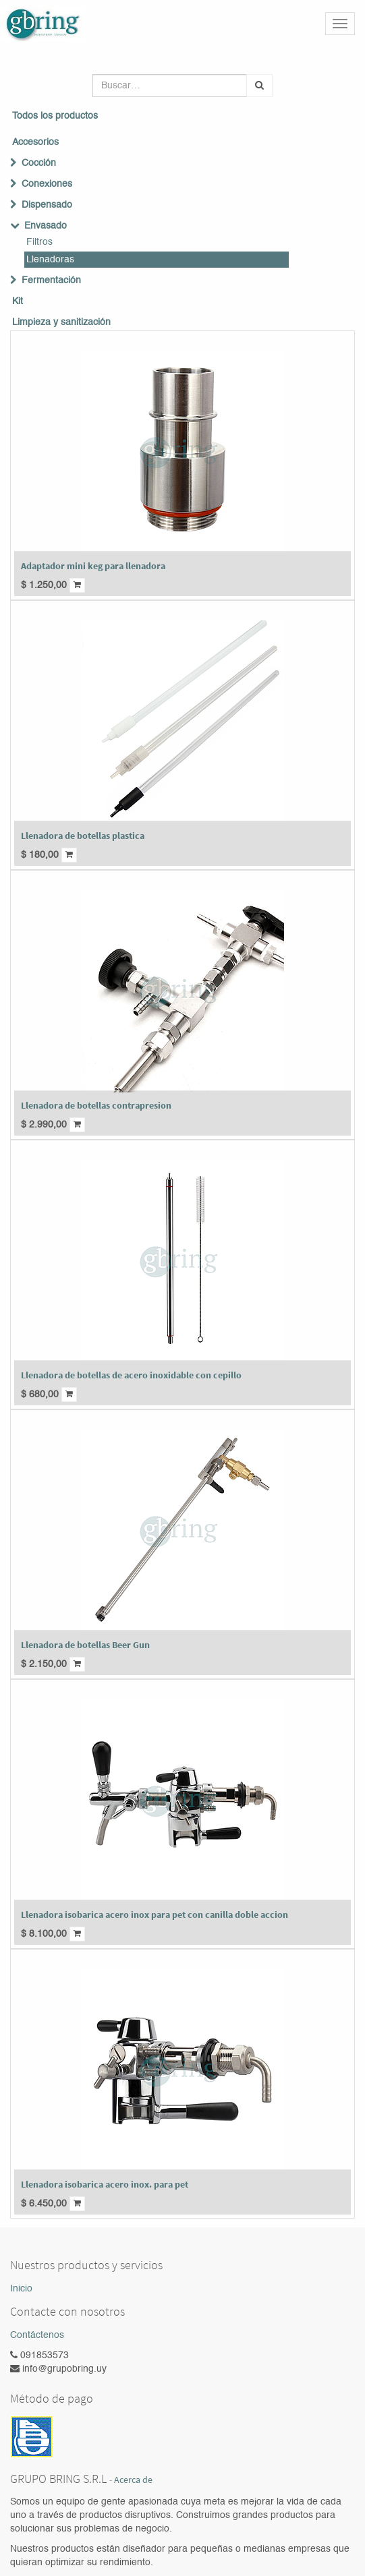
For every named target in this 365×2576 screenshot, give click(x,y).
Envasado (45, 226)
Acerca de (133, 2480)
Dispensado (47, 205)
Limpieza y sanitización (61, 322)
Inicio (21, 2288)
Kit (17, 301)
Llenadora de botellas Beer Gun (85, 1645)
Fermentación (51, 280)
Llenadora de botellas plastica (82, 835)
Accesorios (35, 142)
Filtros (39, 242)
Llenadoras (50, 259)
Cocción (39, 163)
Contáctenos (37, 2335)
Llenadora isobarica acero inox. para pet (104, 2184)
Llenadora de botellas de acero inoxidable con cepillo (131, 1375)
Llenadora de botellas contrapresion (96, 1105)
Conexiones (47, 184)
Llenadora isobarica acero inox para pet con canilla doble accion (154, 1914)
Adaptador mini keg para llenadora (93, 566)
